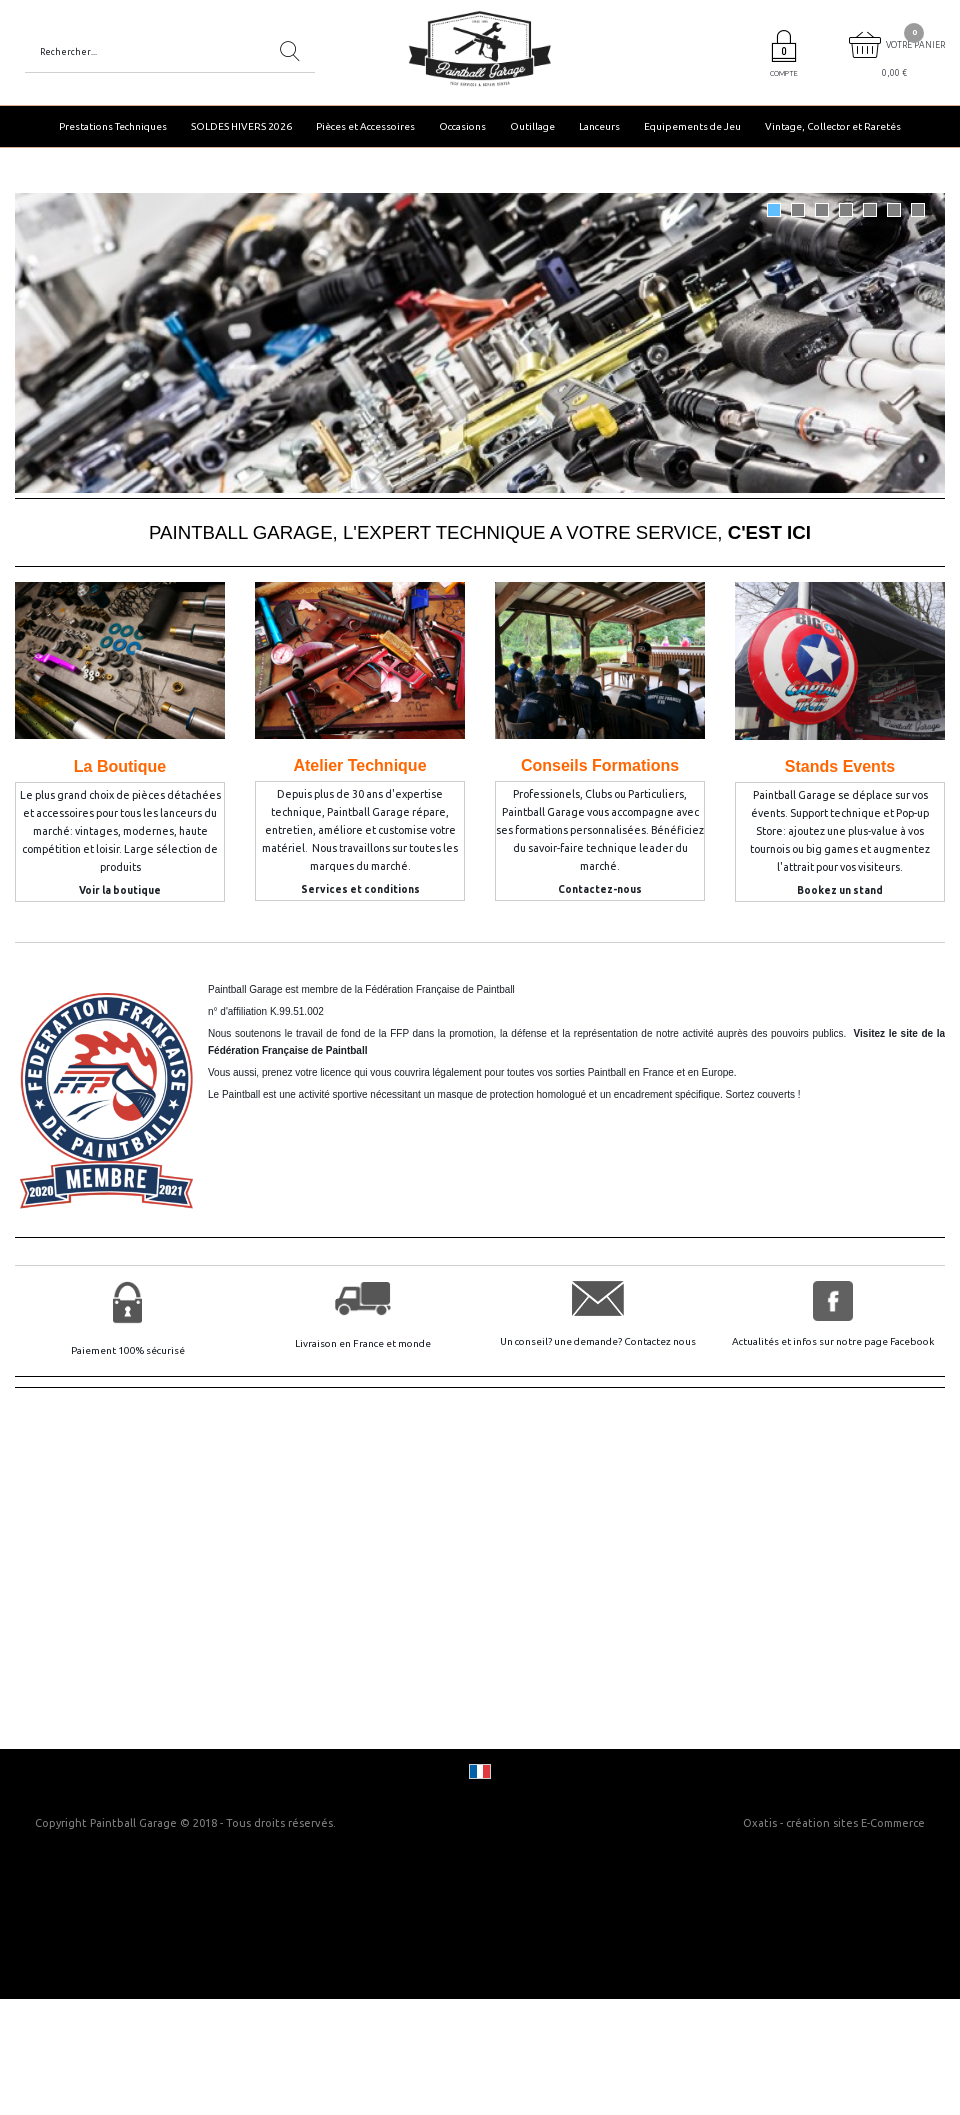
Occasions (462, 126)
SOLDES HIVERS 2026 (241, 126)
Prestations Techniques (113, 126)
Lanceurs (599, 126)
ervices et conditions (364, 889)
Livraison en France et (346, 1343)
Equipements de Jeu (692, 126)
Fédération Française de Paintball (440, 989)
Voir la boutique (120, 890)
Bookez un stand (840, 890)
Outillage (532, 126)
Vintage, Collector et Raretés (833, 126)
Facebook (912, 1341)
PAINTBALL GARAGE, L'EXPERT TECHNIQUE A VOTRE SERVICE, (480, 532)
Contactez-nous (600, 889)
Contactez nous (660, 1341)
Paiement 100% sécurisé (128, 1350)
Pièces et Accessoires (365, 126)
